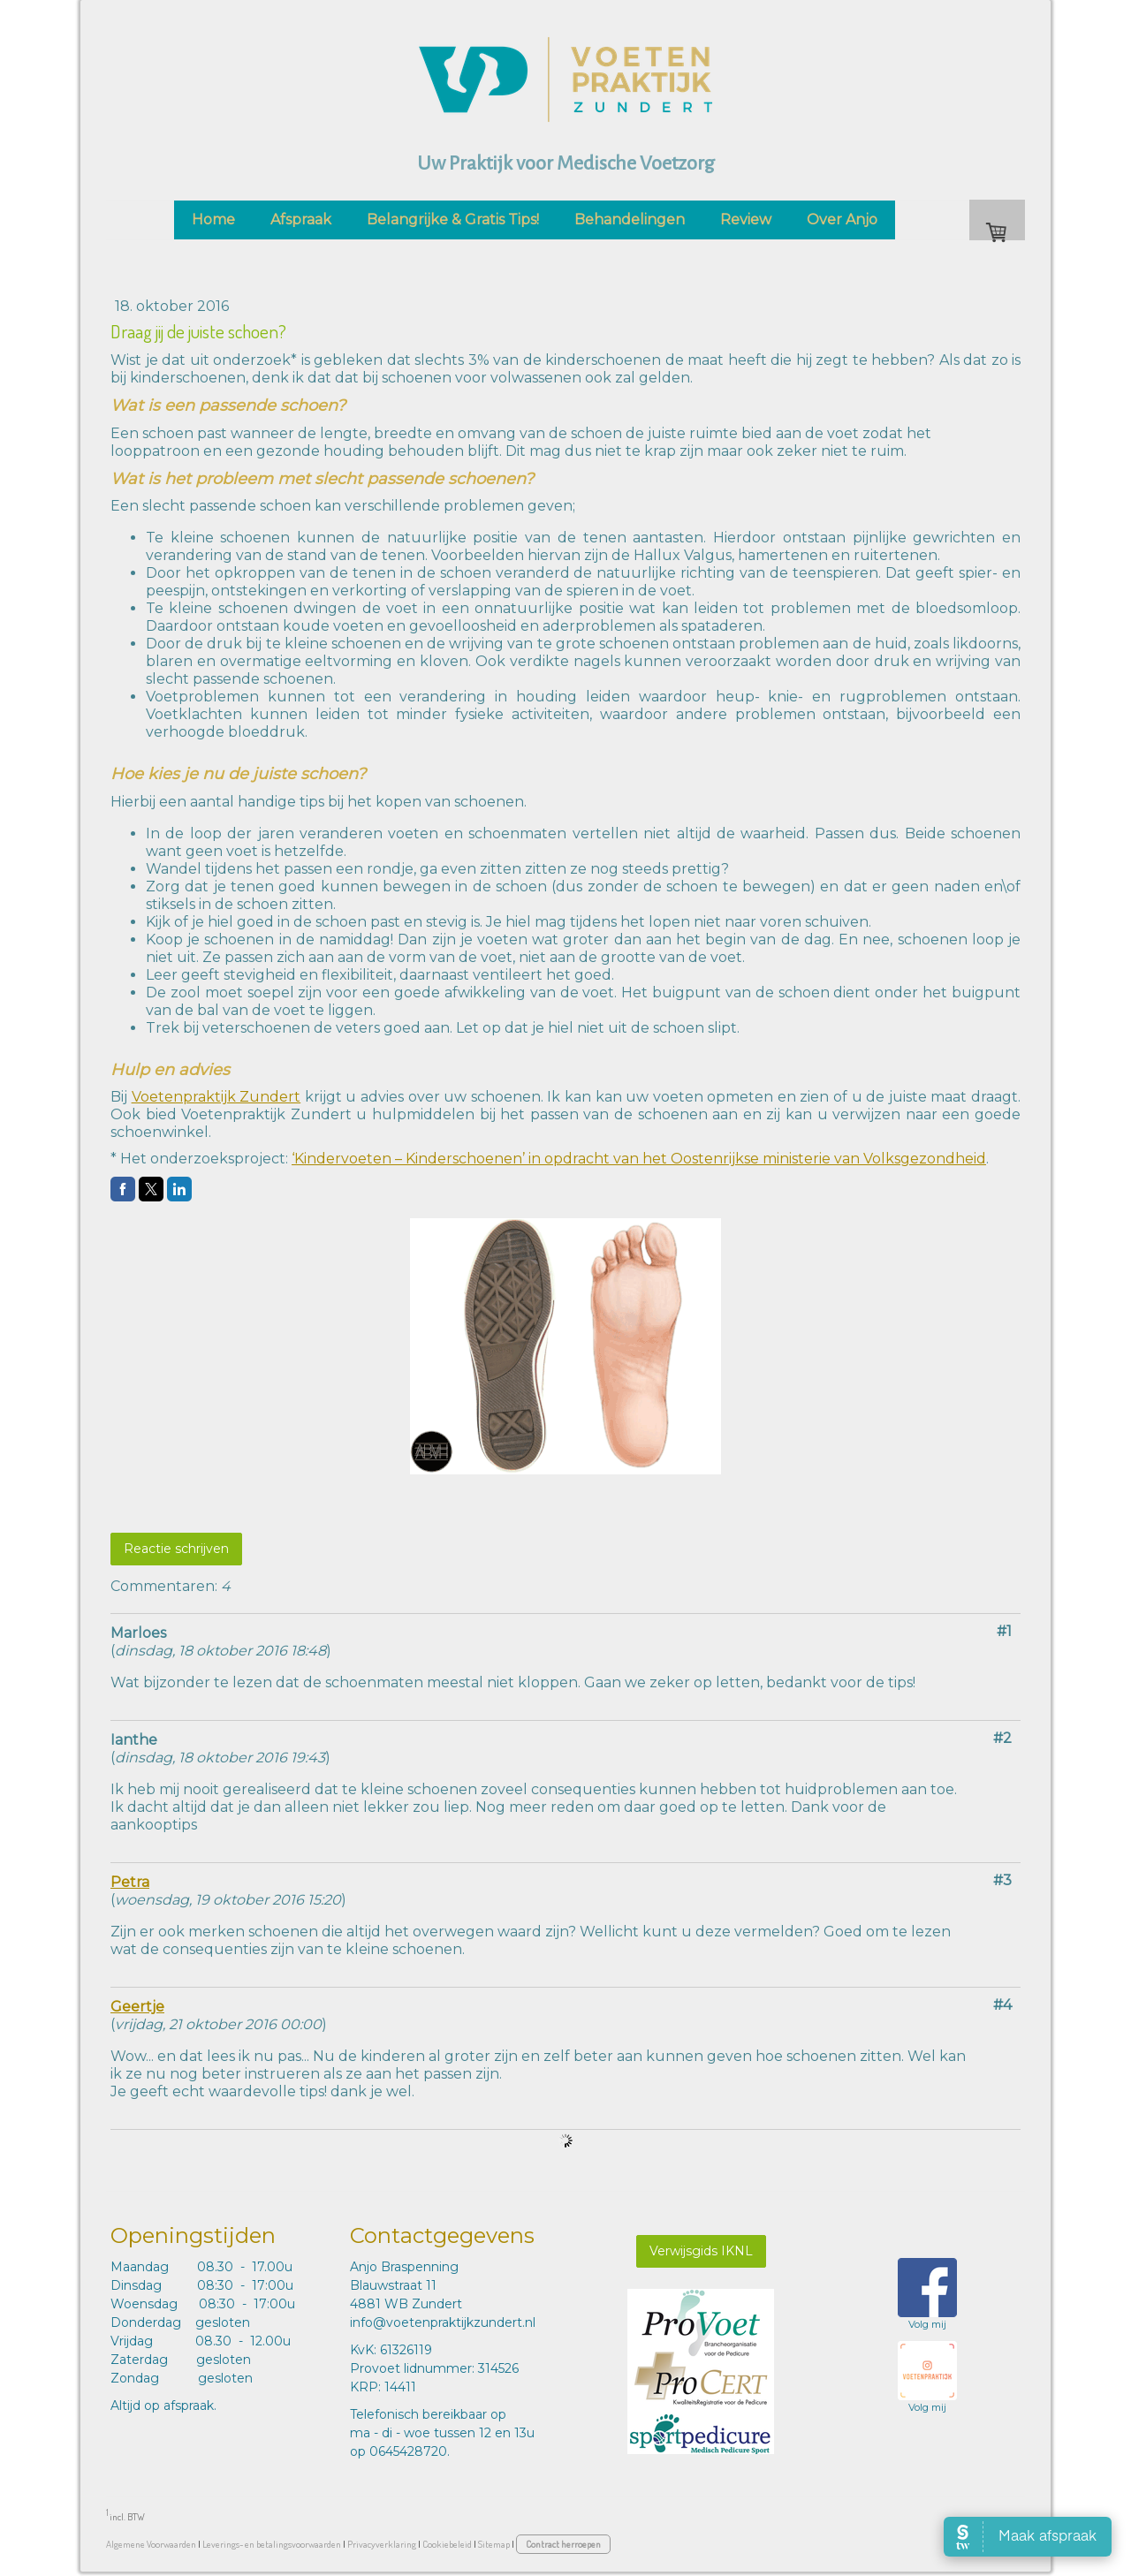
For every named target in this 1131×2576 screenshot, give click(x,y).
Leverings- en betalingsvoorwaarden (271, 2543)
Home (213, 219)
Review (745, 219)
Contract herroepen (563, 2543)
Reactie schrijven (176, 1549)
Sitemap (494, 2543)
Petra (129, 1882)
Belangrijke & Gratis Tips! (453, 219)
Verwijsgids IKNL (701, 2251)
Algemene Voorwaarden (151, 2543)
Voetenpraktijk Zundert (216, 1096)
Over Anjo (842, 219)
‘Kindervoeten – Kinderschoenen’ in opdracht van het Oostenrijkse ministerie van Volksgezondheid (639, 1158)
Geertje (137, 2006)
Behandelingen (629, 219)
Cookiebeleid (447, 2543)
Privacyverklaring (381, 2543)
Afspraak (300, 219)
